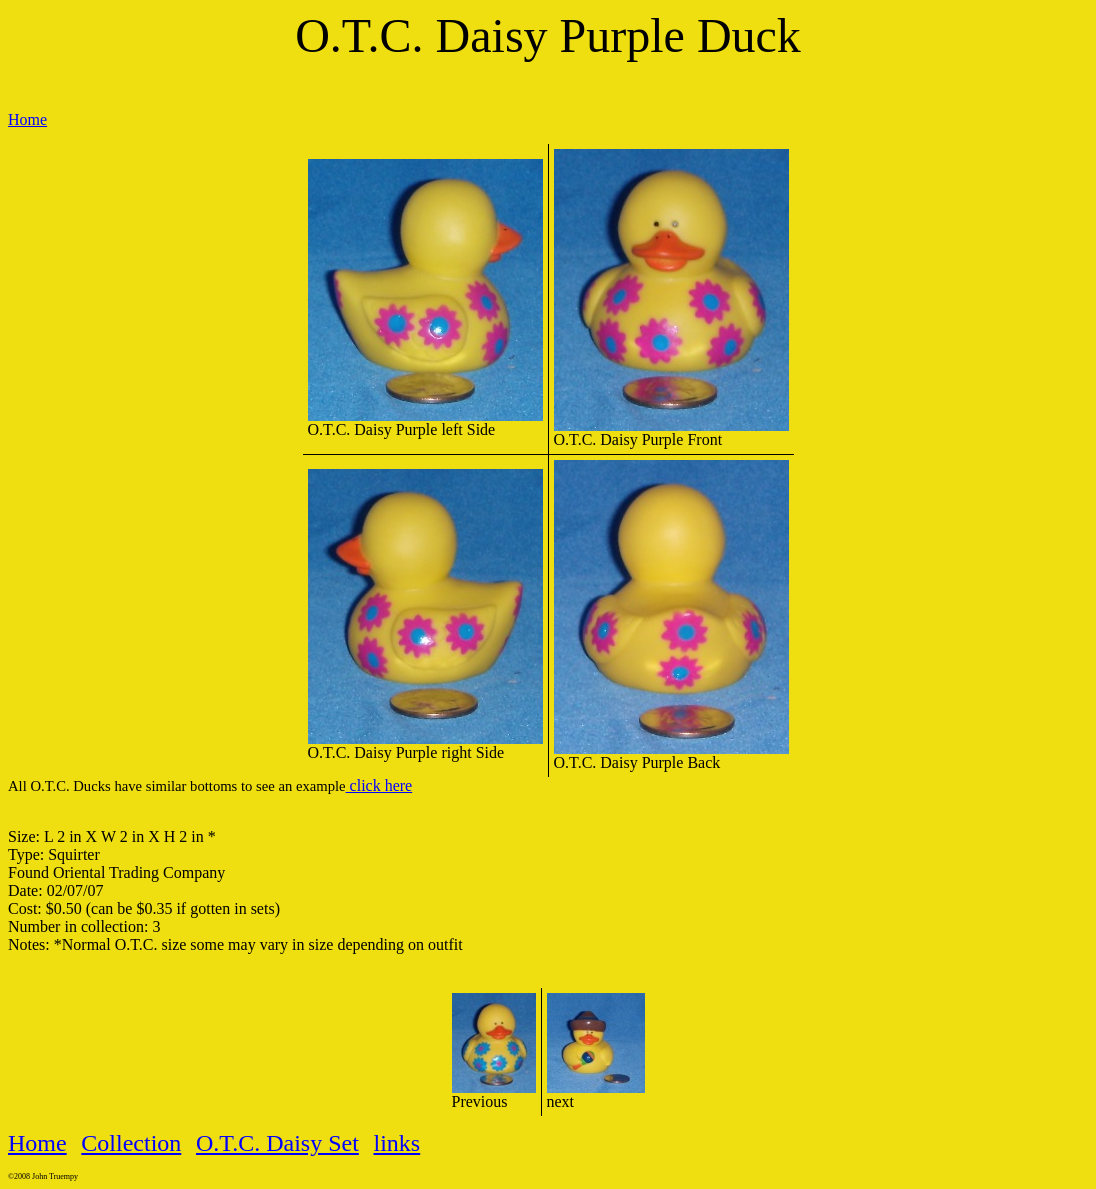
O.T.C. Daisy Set (277, 1143)
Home (27, 119)
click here (379, 785)
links (397, 1143)
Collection (131, 1143)
